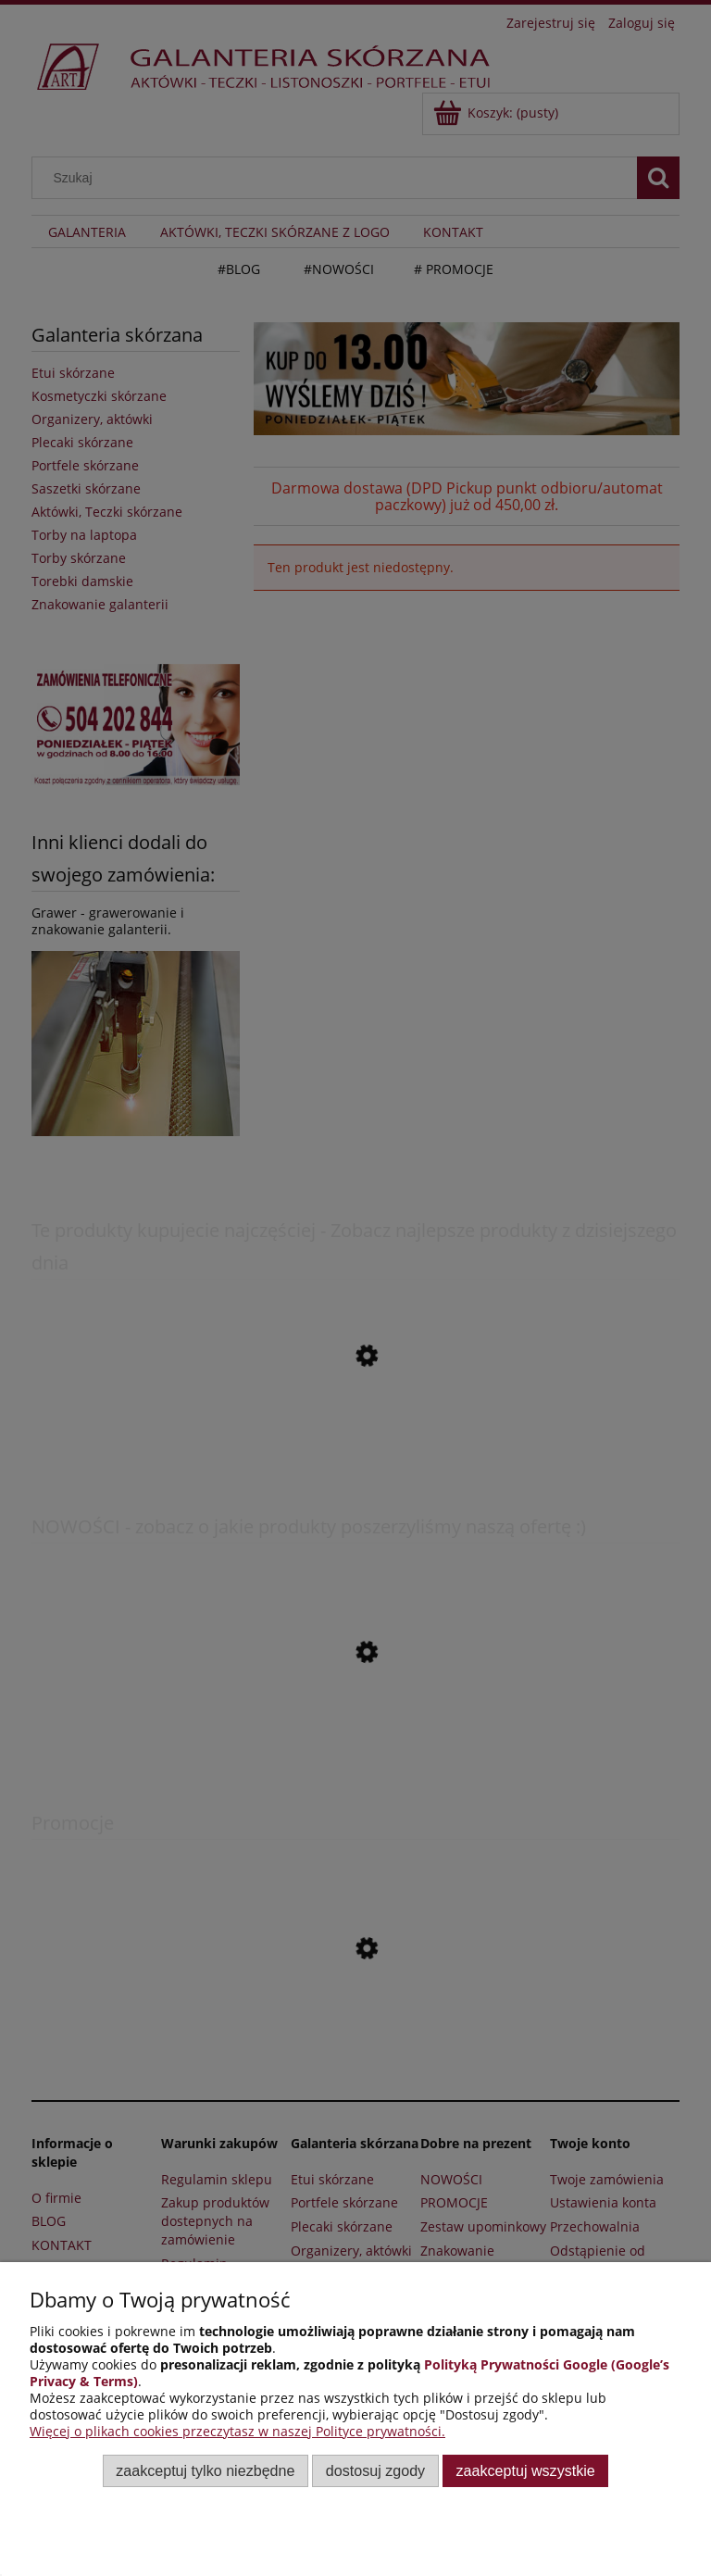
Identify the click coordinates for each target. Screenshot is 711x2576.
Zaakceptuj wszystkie (525, 2470)
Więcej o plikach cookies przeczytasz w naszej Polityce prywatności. (237, 2431)
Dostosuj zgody (375, 2470)
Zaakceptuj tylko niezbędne (205, 2470)
